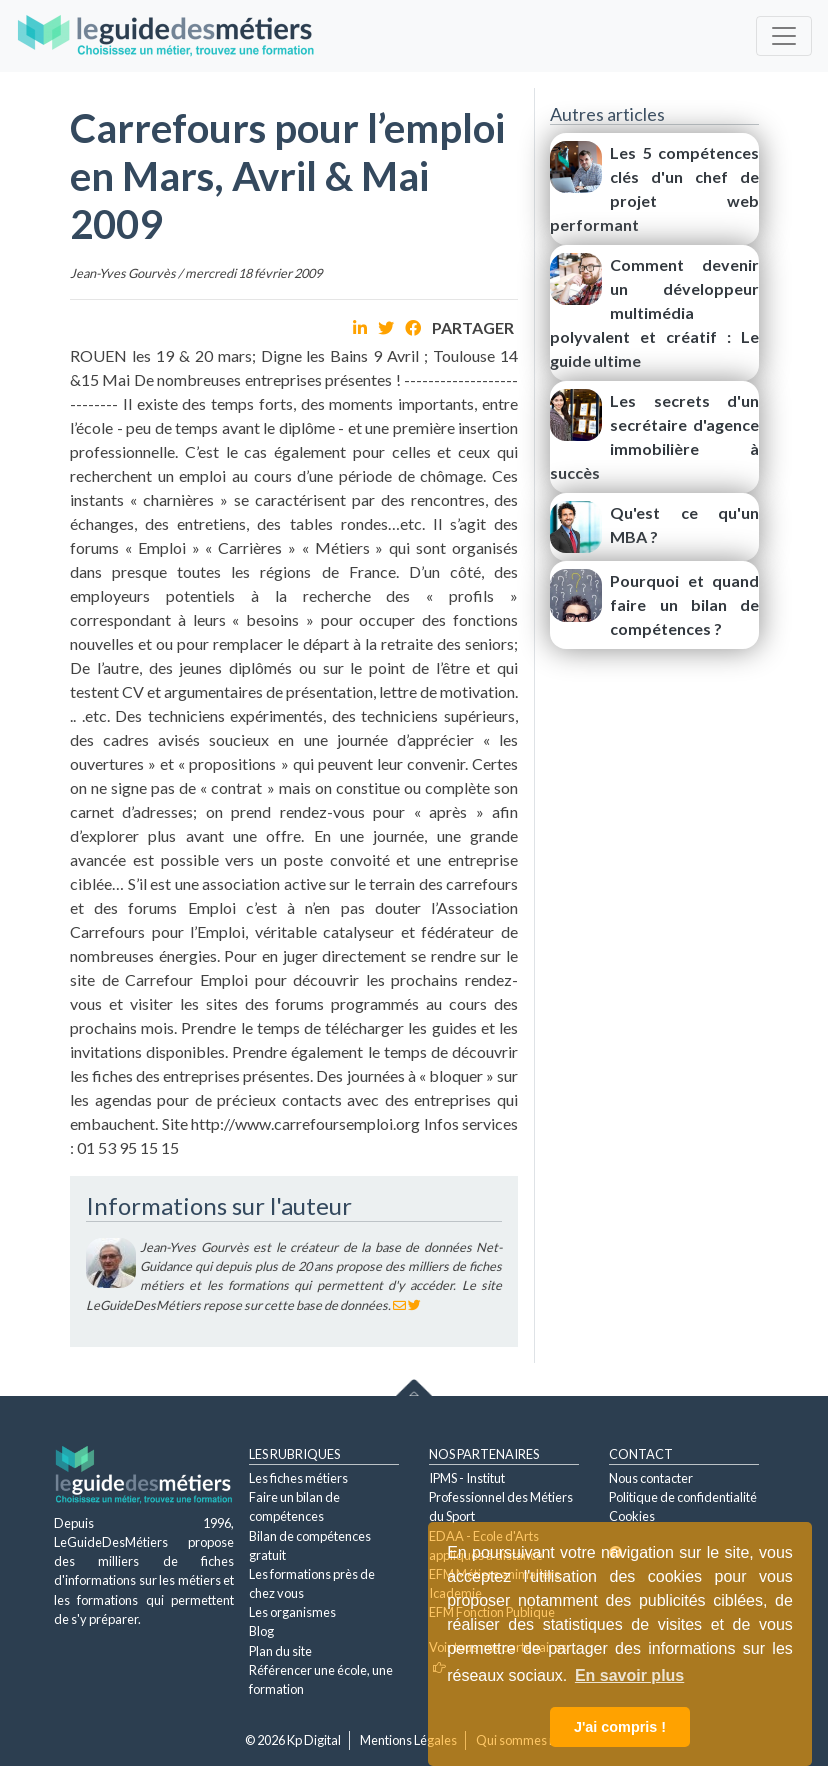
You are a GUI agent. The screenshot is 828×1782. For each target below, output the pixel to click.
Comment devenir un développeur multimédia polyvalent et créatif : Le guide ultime (654, 312)
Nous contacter (651, 1478)
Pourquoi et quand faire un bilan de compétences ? (684, 604)
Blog (261, 1631)
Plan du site (280, 1651)
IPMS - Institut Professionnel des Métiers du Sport (501, 1497)
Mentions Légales (408, 1740)
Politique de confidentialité (683, 1497)
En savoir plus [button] (629, 1675)
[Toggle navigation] (784, 36)
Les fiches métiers (298, 1478)
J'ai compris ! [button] (620, 1727)
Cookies (632, 1516)
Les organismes (292, 1612)
